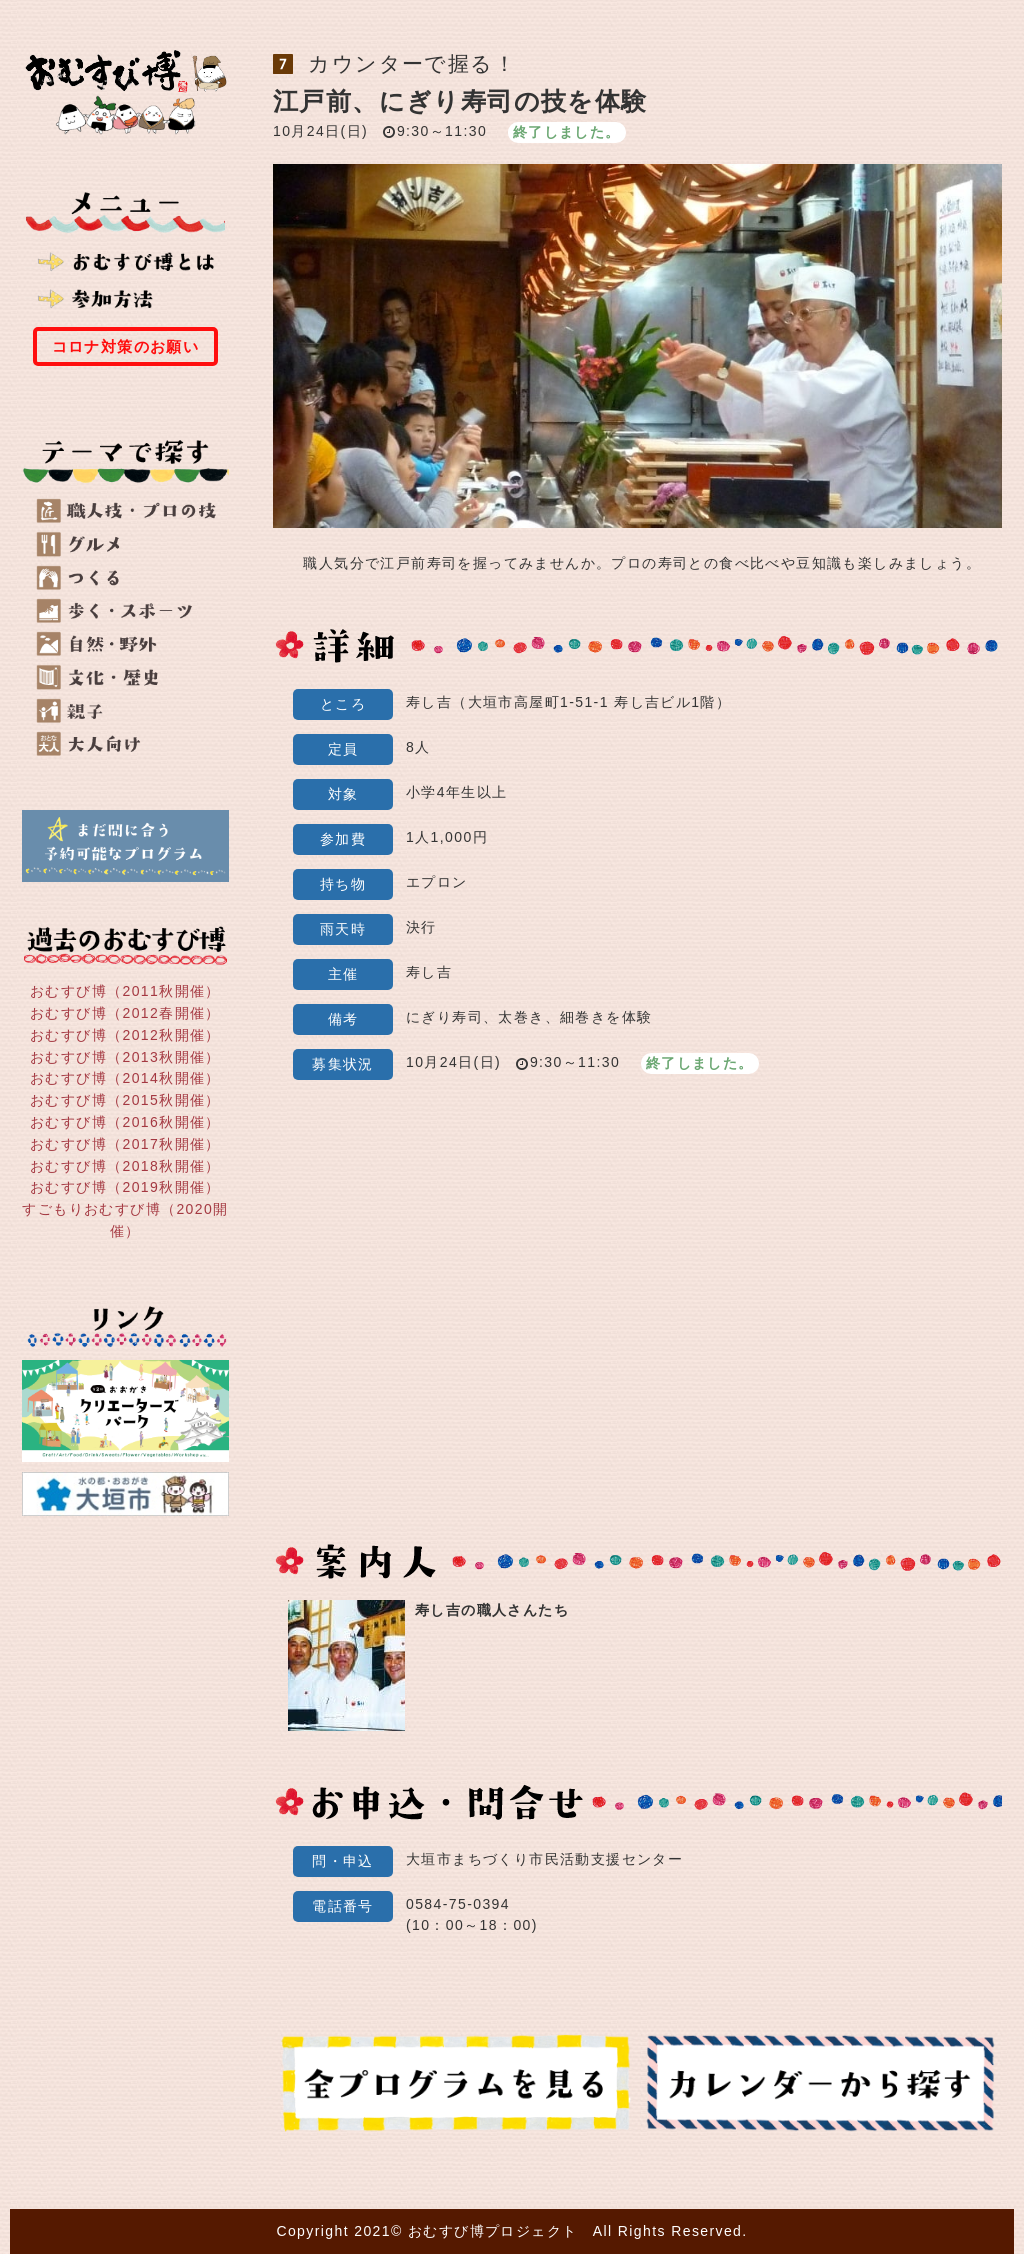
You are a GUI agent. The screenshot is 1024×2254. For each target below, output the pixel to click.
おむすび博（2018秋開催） (125, 1165)
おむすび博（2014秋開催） (125, 1078)
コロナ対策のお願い (126, 346)
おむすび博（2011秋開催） (125, 991)
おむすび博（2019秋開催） (125, 1187)
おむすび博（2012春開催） (125, 1013)
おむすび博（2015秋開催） (125, 1100)
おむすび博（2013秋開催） (125, 1056)
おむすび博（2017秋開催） (125, 1144)
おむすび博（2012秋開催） (125, 1035)
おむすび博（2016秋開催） (125, 1122)
